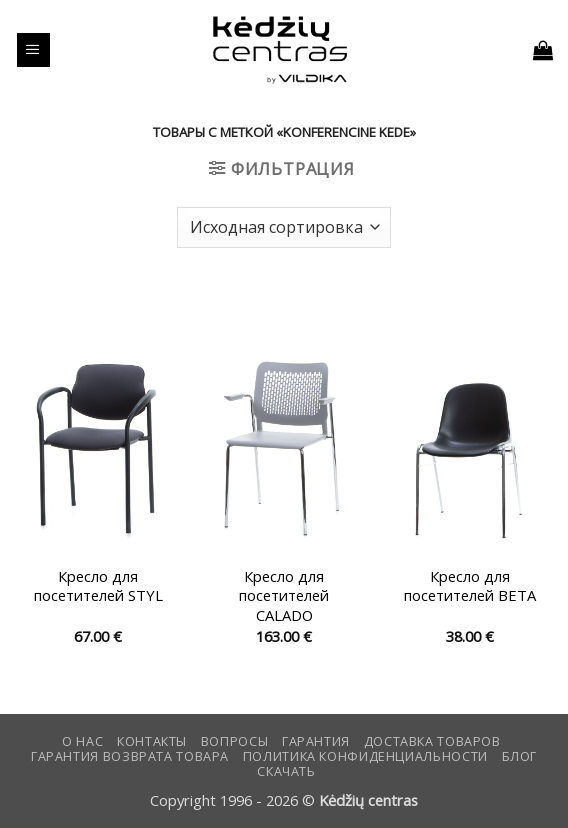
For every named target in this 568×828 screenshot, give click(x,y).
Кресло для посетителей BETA (470, 586)
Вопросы (234, 741)
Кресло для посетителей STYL (98, 586)
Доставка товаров (432, 741)
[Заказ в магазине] (284, 227)
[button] (33, 50)
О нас (82, 741)
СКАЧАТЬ (286, 771)
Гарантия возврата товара (130, 756)
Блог (520, 756)
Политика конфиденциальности (365, 756)
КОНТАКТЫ (152, 741)
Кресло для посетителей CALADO (284, 596)
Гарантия (316, 741)
